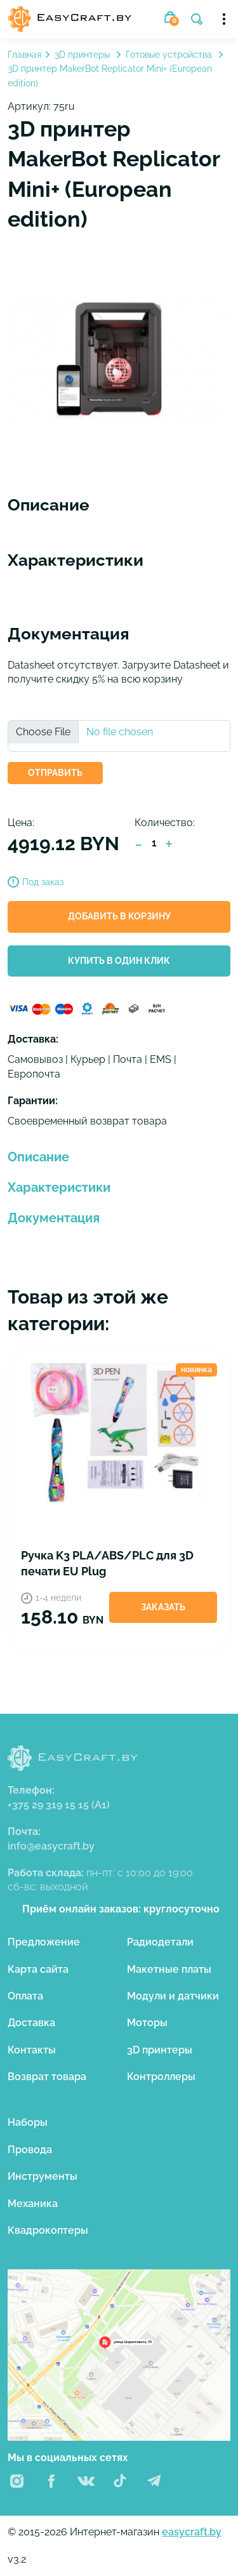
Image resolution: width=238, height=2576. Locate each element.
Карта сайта (38, 1969)
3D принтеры (83, 55)
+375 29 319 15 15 (59, 1805)
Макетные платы (169, 1969)
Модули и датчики (173, 1996)
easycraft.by (191, 2532)
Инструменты (42, 2176)
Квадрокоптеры (48, 2230)
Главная (24, 55)
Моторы (147, 2023)
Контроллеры (161, 2077)
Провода (30, 2150)
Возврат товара (47, 2077)
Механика (33, 2204)
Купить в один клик (119, 961)
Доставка (31, 2023)
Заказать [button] (163, 1607)
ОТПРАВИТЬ (55, 773)
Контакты (32, 2050)
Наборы (28, 2122)
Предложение (44, 1942)
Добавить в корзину (119, 916)
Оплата (25, 1996)
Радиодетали (160, 1942)
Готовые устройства (170, 55)
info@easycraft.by (51, 1846)
